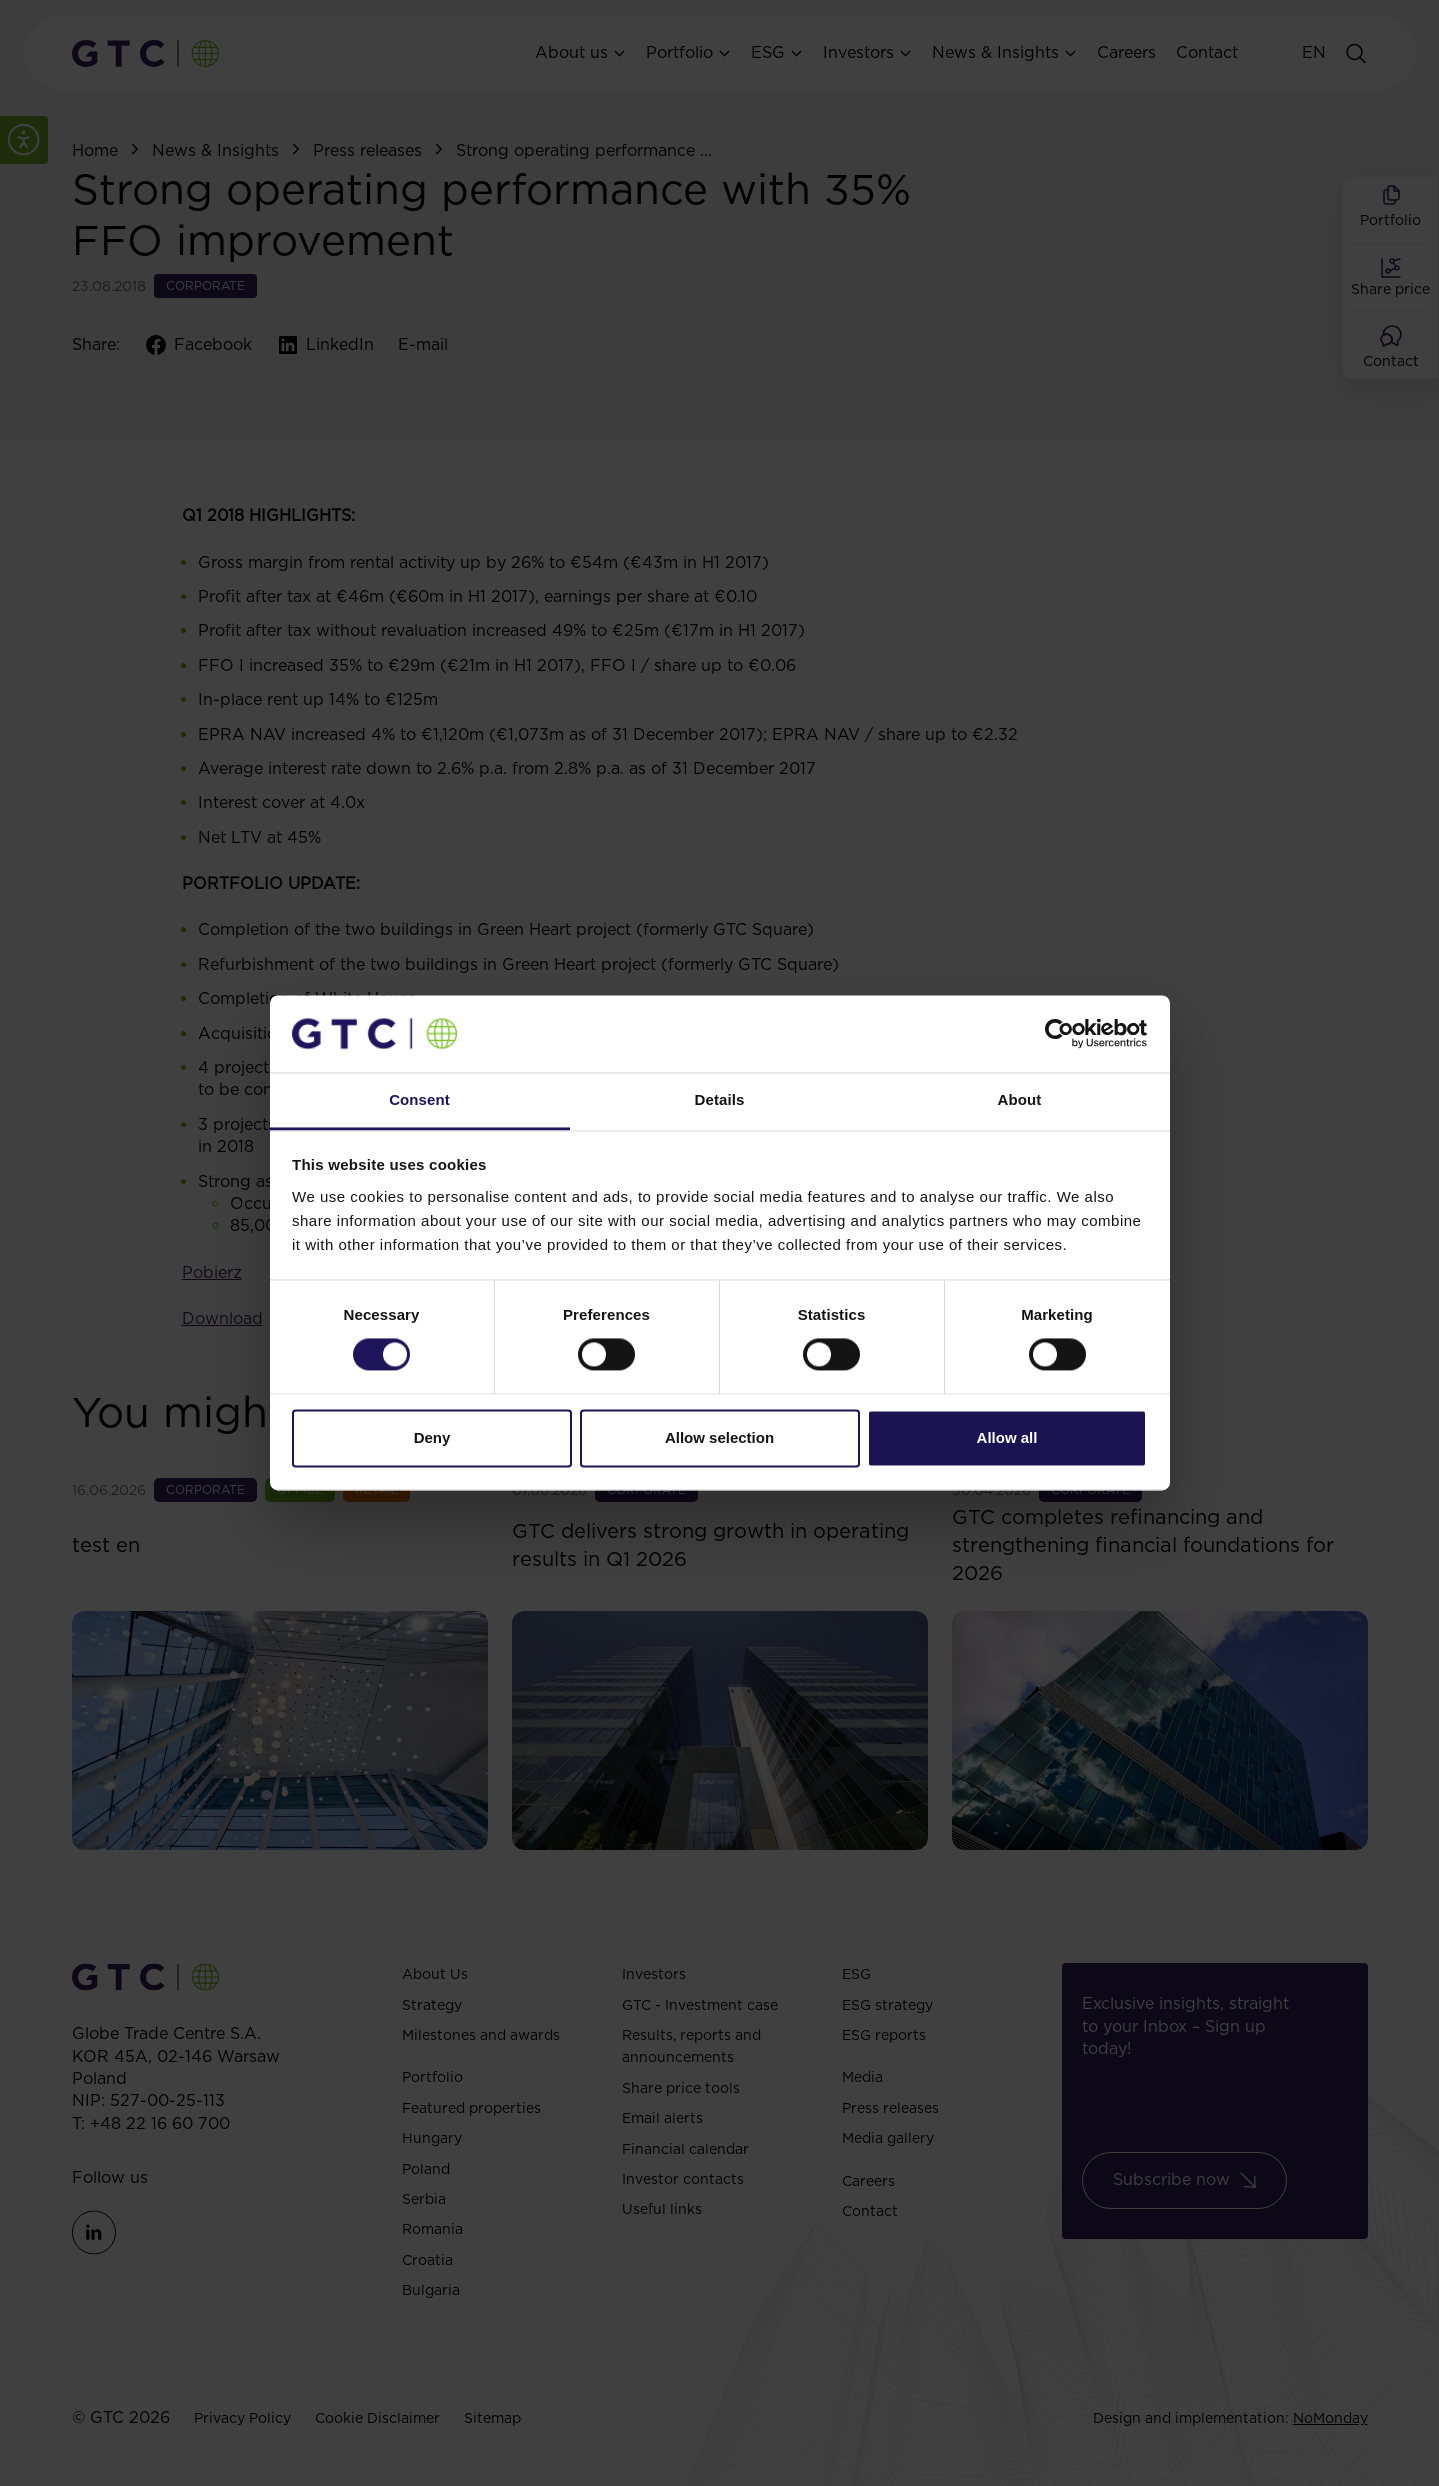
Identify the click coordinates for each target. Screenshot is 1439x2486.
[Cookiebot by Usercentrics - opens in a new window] (1059, 1034)
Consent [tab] (419, 1099)
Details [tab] (720, 1099)
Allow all (1007, 1437)
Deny (432, 1437)
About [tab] (1020, 1099)
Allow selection (719, 1437)
